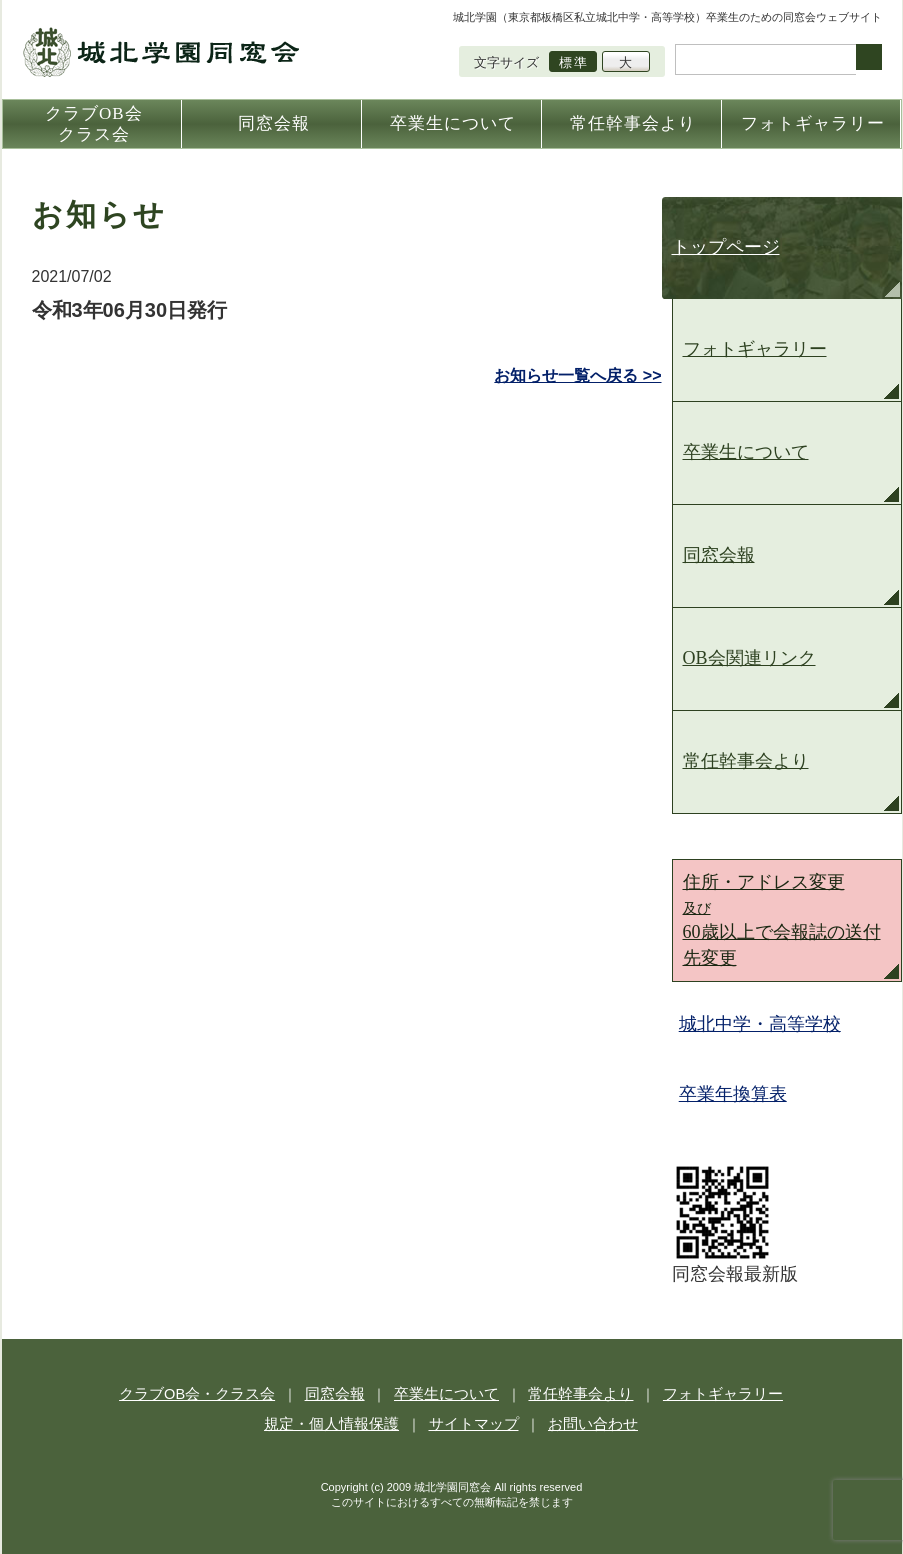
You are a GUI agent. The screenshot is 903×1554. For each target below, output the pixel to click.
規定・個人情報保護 (343, 1422)
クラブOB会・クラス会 (221, 1393)
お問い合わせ (580, 1422)
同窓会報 (719, 555)
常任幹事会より (746, 761)
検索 (869, 57)
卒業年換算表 (736, 1094)
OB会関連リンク (749, 658)
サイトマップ (472, 1422)
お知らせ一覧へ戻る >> (577, 375)
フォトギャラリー (755, 349)
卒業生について (746, 452)
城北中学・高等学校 (763, 1024)
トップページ (726, 247)
